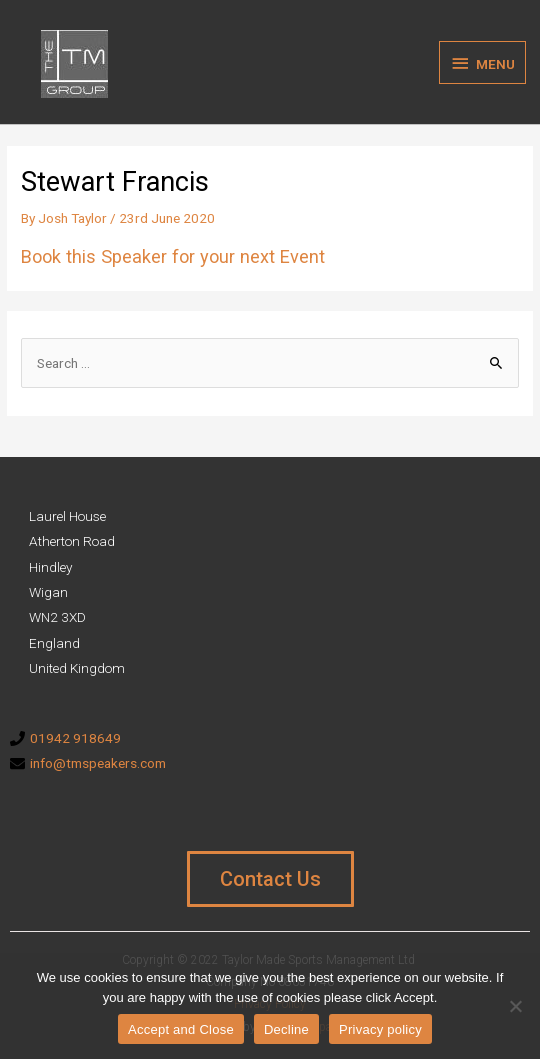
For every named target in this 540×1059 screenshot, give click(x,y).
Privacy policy (380, 1029)
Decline (286, 1029)
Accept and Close (181, 1029)
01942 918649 (75, 738)
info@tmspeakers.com (98, 763)
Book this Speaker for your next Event (173, 256)
